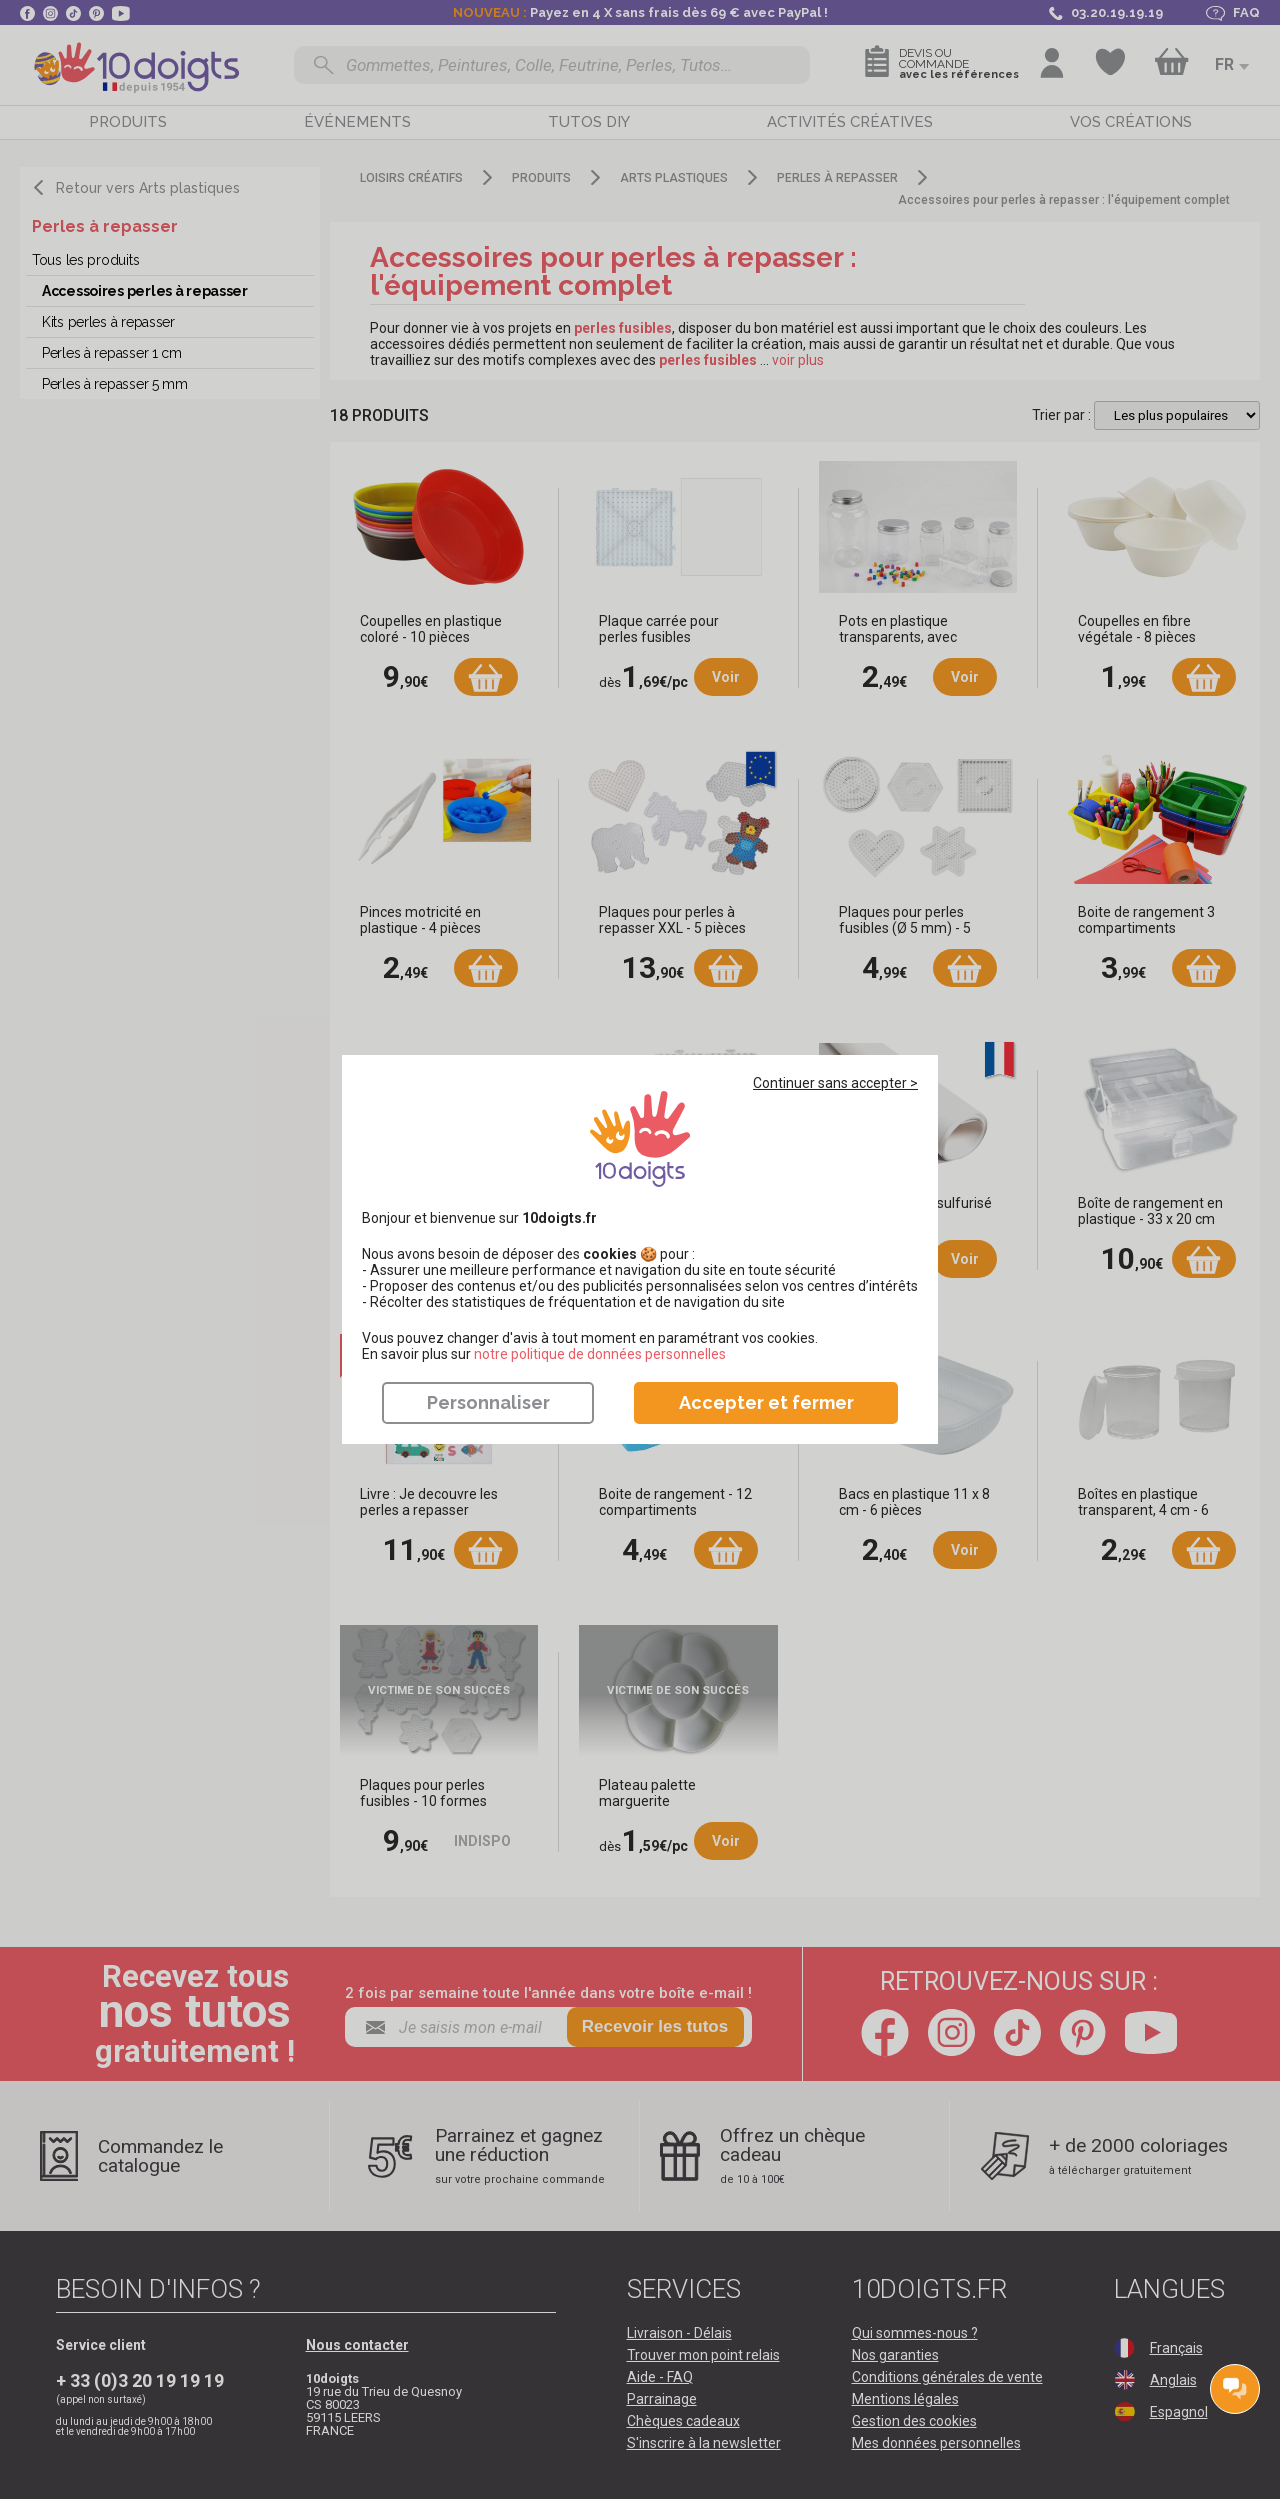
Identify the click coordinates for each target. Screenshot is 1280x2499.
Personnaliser (488, 1402)
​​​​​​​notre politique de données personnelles (600, 1354)
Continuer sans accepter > (835, 1083)
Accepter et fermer (766, 1402)
